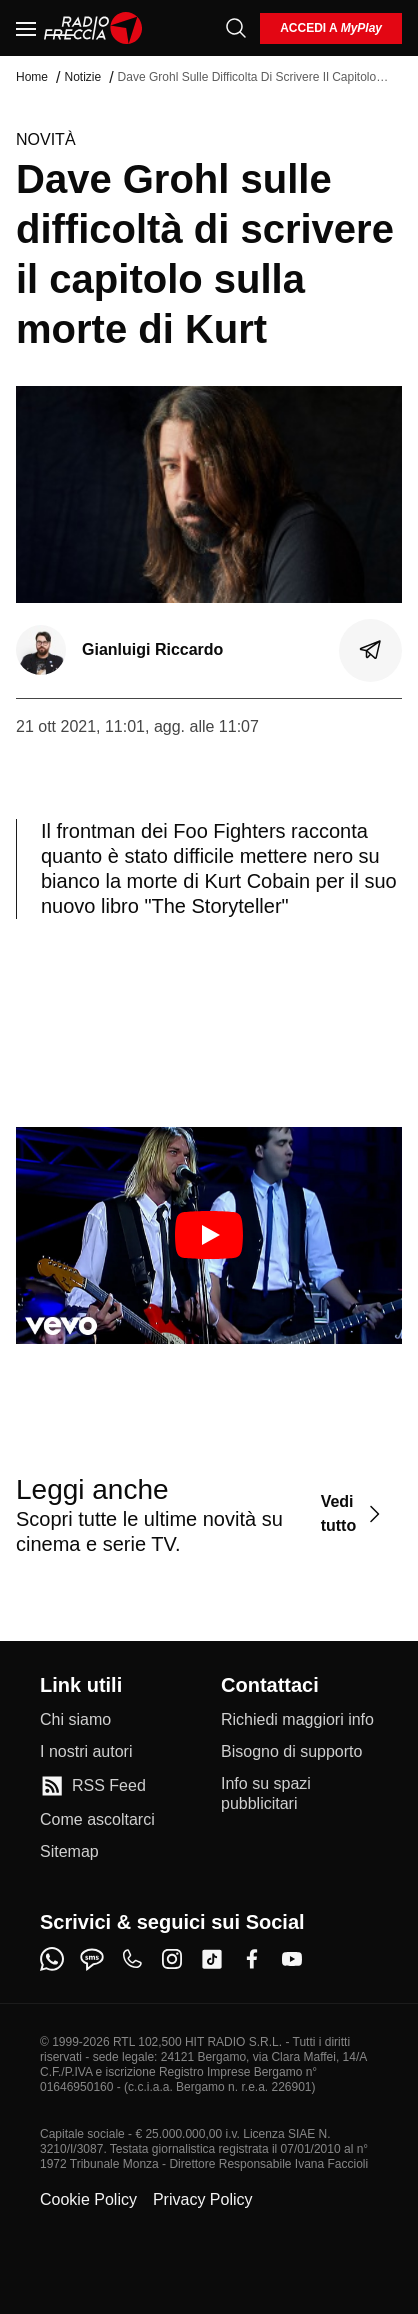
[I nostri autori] (86, 1752)
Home (32, 77)
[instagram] (172, 1959)
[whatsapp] (52, 1959)
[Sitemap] (69, 1852)
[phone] (132, 1959)
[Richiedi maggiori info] (297, 1720)
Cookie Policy (88, 2199)
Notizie (82, 77)
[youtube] (292, 1959)
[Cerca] (236, 28)
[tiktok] (212, 1959)
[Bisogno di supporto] (291, 1752)
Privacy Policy (203, 2199)
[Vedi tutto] (353, 1514)
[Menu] (26, 28)
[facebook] (252, 1959)
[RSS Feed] (93, 1786)
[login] (331, 28)
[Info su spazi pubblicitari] (299, 1794)
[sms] (92, 1959)
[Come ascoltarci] (97, 1820)
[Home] (93, 28)
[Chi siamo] (75, 1720)
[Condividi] (371, 650)
